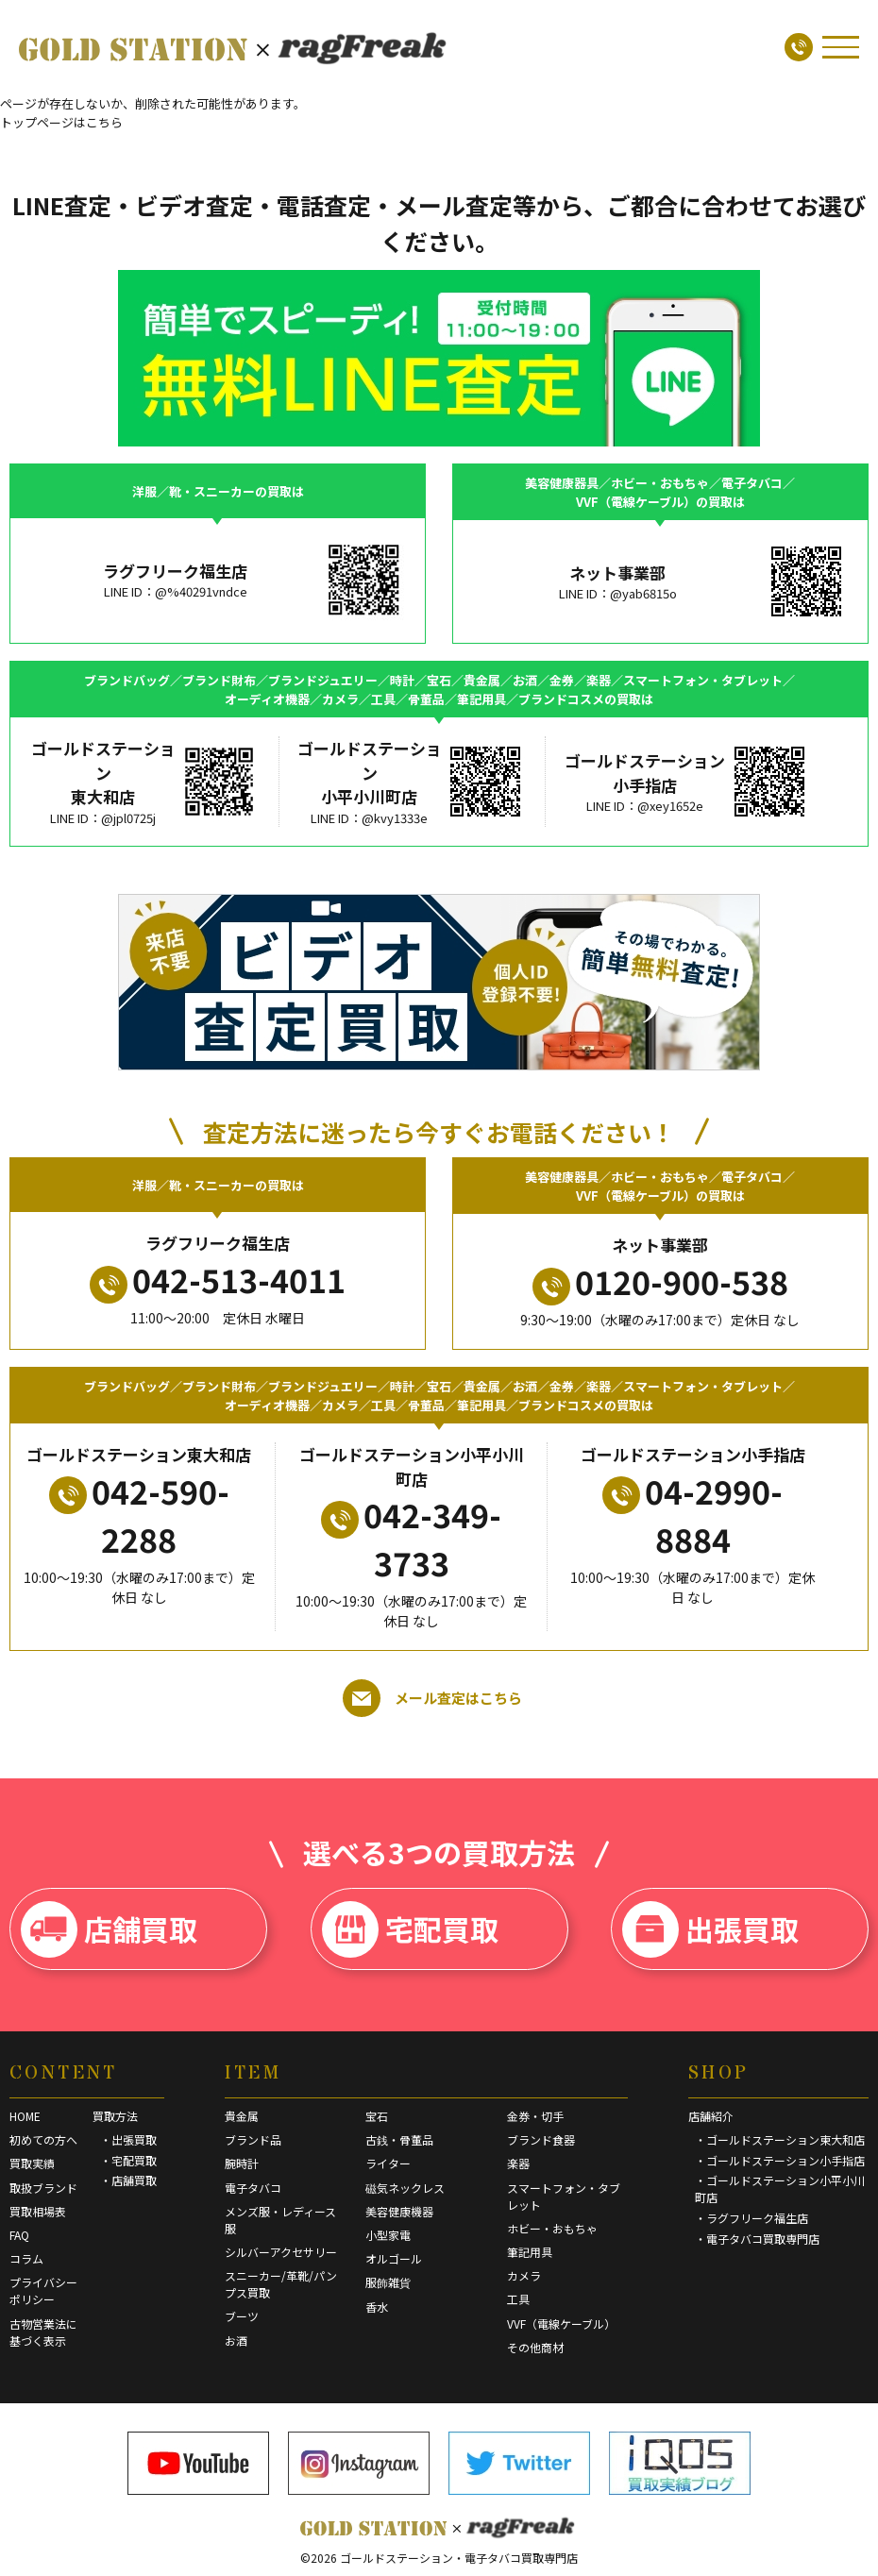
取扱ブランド (43, 2188)
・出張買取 (128, 2139)
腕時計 (242, 2163)
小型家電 (388, 2235)
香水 (376, 2306)
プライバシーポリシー (43, 2290)
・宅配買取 (128, 2160)
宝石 (376, 2116)
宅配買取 (410, 1929)
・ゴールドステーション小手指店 (780, 2160)
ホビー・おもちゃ (552, 2228)
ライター (388, 2163)
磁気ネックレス (405, 2188)
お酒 (236, 2340)
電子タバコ (253, 2188)
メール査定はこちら (432, 1698)
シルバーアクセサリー (281, 2252)
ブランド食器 (541, 2139)
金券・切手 (535, 2116)
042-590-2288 (139, 1515)
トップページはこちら (61, 122)
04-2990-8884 (692, 1515)
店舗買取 (109, 1929)
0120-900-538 (660, 1281)
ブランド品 (253, 2139)
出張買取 (710, 1929)
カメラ (524, 2275)
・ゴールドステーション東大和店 (780, 2139)
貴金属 (242, 2116)
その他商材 (535, 2347)
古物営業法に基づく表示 (43, 2332)
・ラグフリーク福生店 (751, 2218)
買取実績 (32, 2163)
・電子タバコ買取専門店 (757, 2239)
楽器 (518, 2163)
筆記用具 (529, 2252)
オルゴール (393, 2258)
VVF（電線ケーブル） (561, 2323)
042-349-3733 (411, 1538)
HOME (25, 2116)
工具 (518, 2299)
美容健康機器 (399, 2211)
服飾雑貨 (388, 2282)
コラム (26, 2258)
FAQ (19, 2235)
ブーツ (242, 2316)
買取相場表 (37, 2211)
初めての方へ (43, 2139)
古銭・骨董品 (399, 2139)
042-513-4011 (218, 1280)
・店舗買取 (128, 2180)
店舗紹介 (711, 2116)
